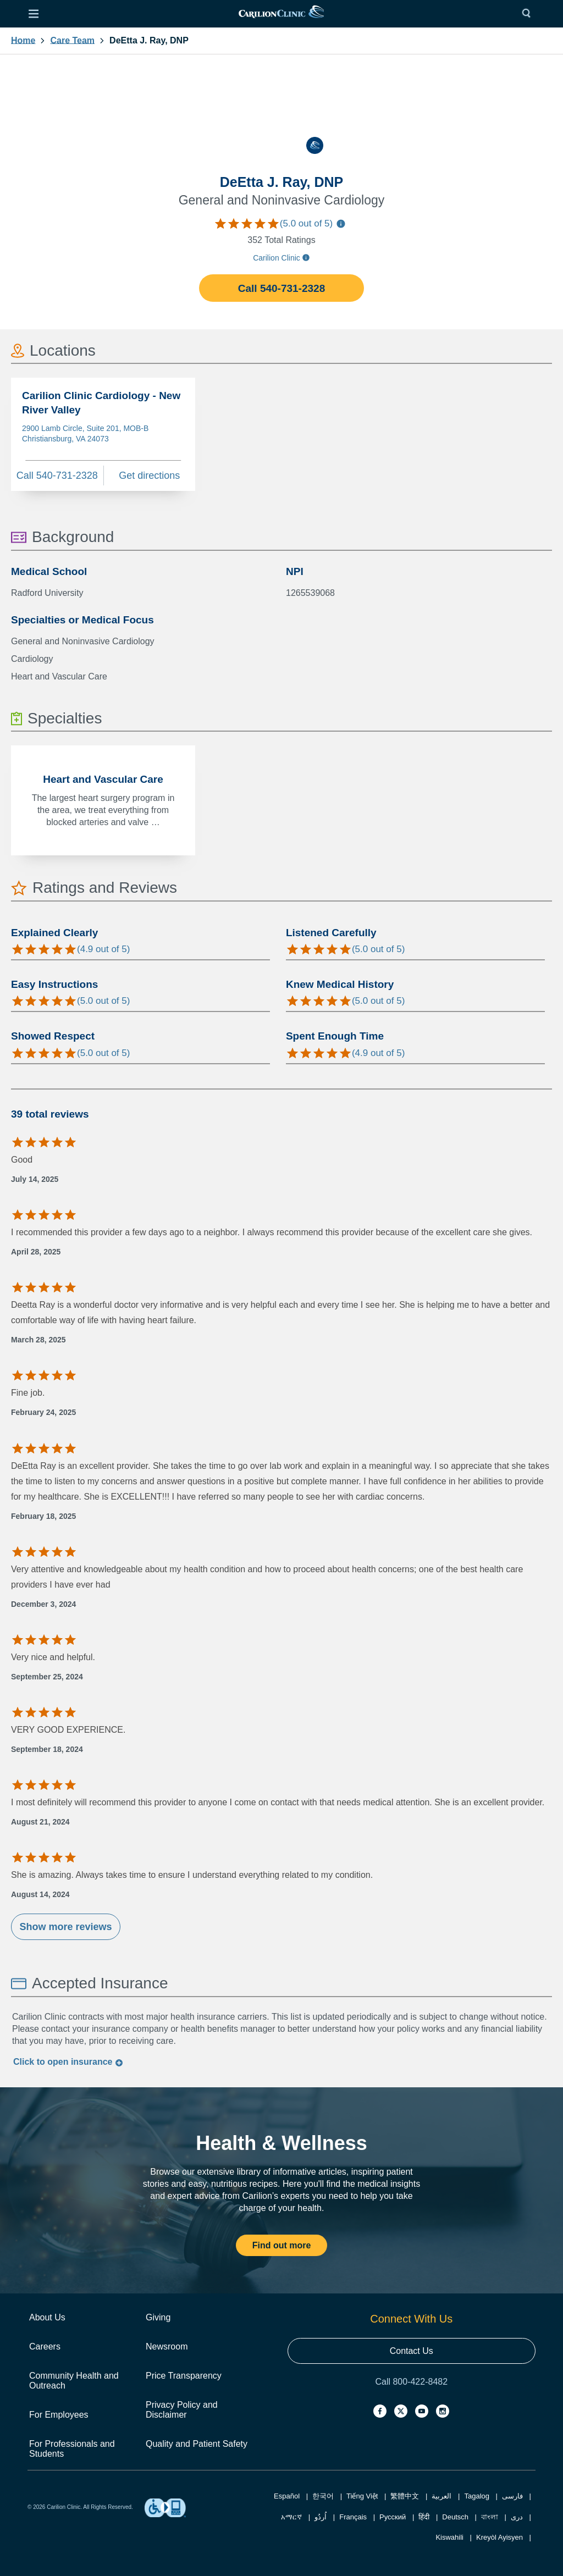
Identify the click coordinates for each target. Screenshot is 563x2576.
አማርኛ (291, 2517)
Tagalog (476, 2496)
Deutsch (455, 2517)
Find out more (281, 2245)
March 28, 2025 (38, 1339)
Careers (44, 2346)
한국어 (323, 2496)
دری (517, 2517)
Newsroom (166, 2346)
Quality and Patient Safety (196, 2443)
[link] (281, 14)
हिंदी (423, 2517)
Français (353, 2517)
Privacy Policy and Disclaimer (182, 2409)
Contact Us (411, 2351)
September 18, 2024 (47, 1749)
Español (287, 2496)
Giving (158, 2317)
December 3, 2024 (43, 1604)
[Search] (529, 13)
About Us (47, 2317)
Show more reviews (65, 1926)
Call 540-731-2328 (281, 288)
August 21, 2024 (40, 1821)
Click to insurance (68, 2061)
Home (23, 40)
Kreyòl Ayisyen (499, 2537)
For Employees (59, 2414)
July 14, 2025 (34, 1179)
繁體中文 (404, 2496)
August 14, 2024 (40, 1894)
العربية (441, 2496)
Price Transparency (184, 2375)
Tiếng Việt (362, 2496)
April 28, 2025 (35, 1251)
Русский (392, 2517)
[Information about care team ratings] (341, 225)
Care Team (72, 40)
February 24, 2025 (43, 1412)
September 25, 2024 (47, 1676)
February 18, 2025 (43, 1516)
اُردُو (320, 2517)
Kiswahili (449, 2537)
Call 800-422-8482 (411, 2381)
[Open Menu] (33, 13)
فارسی (512, 2496)
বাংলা (489, 2517)
